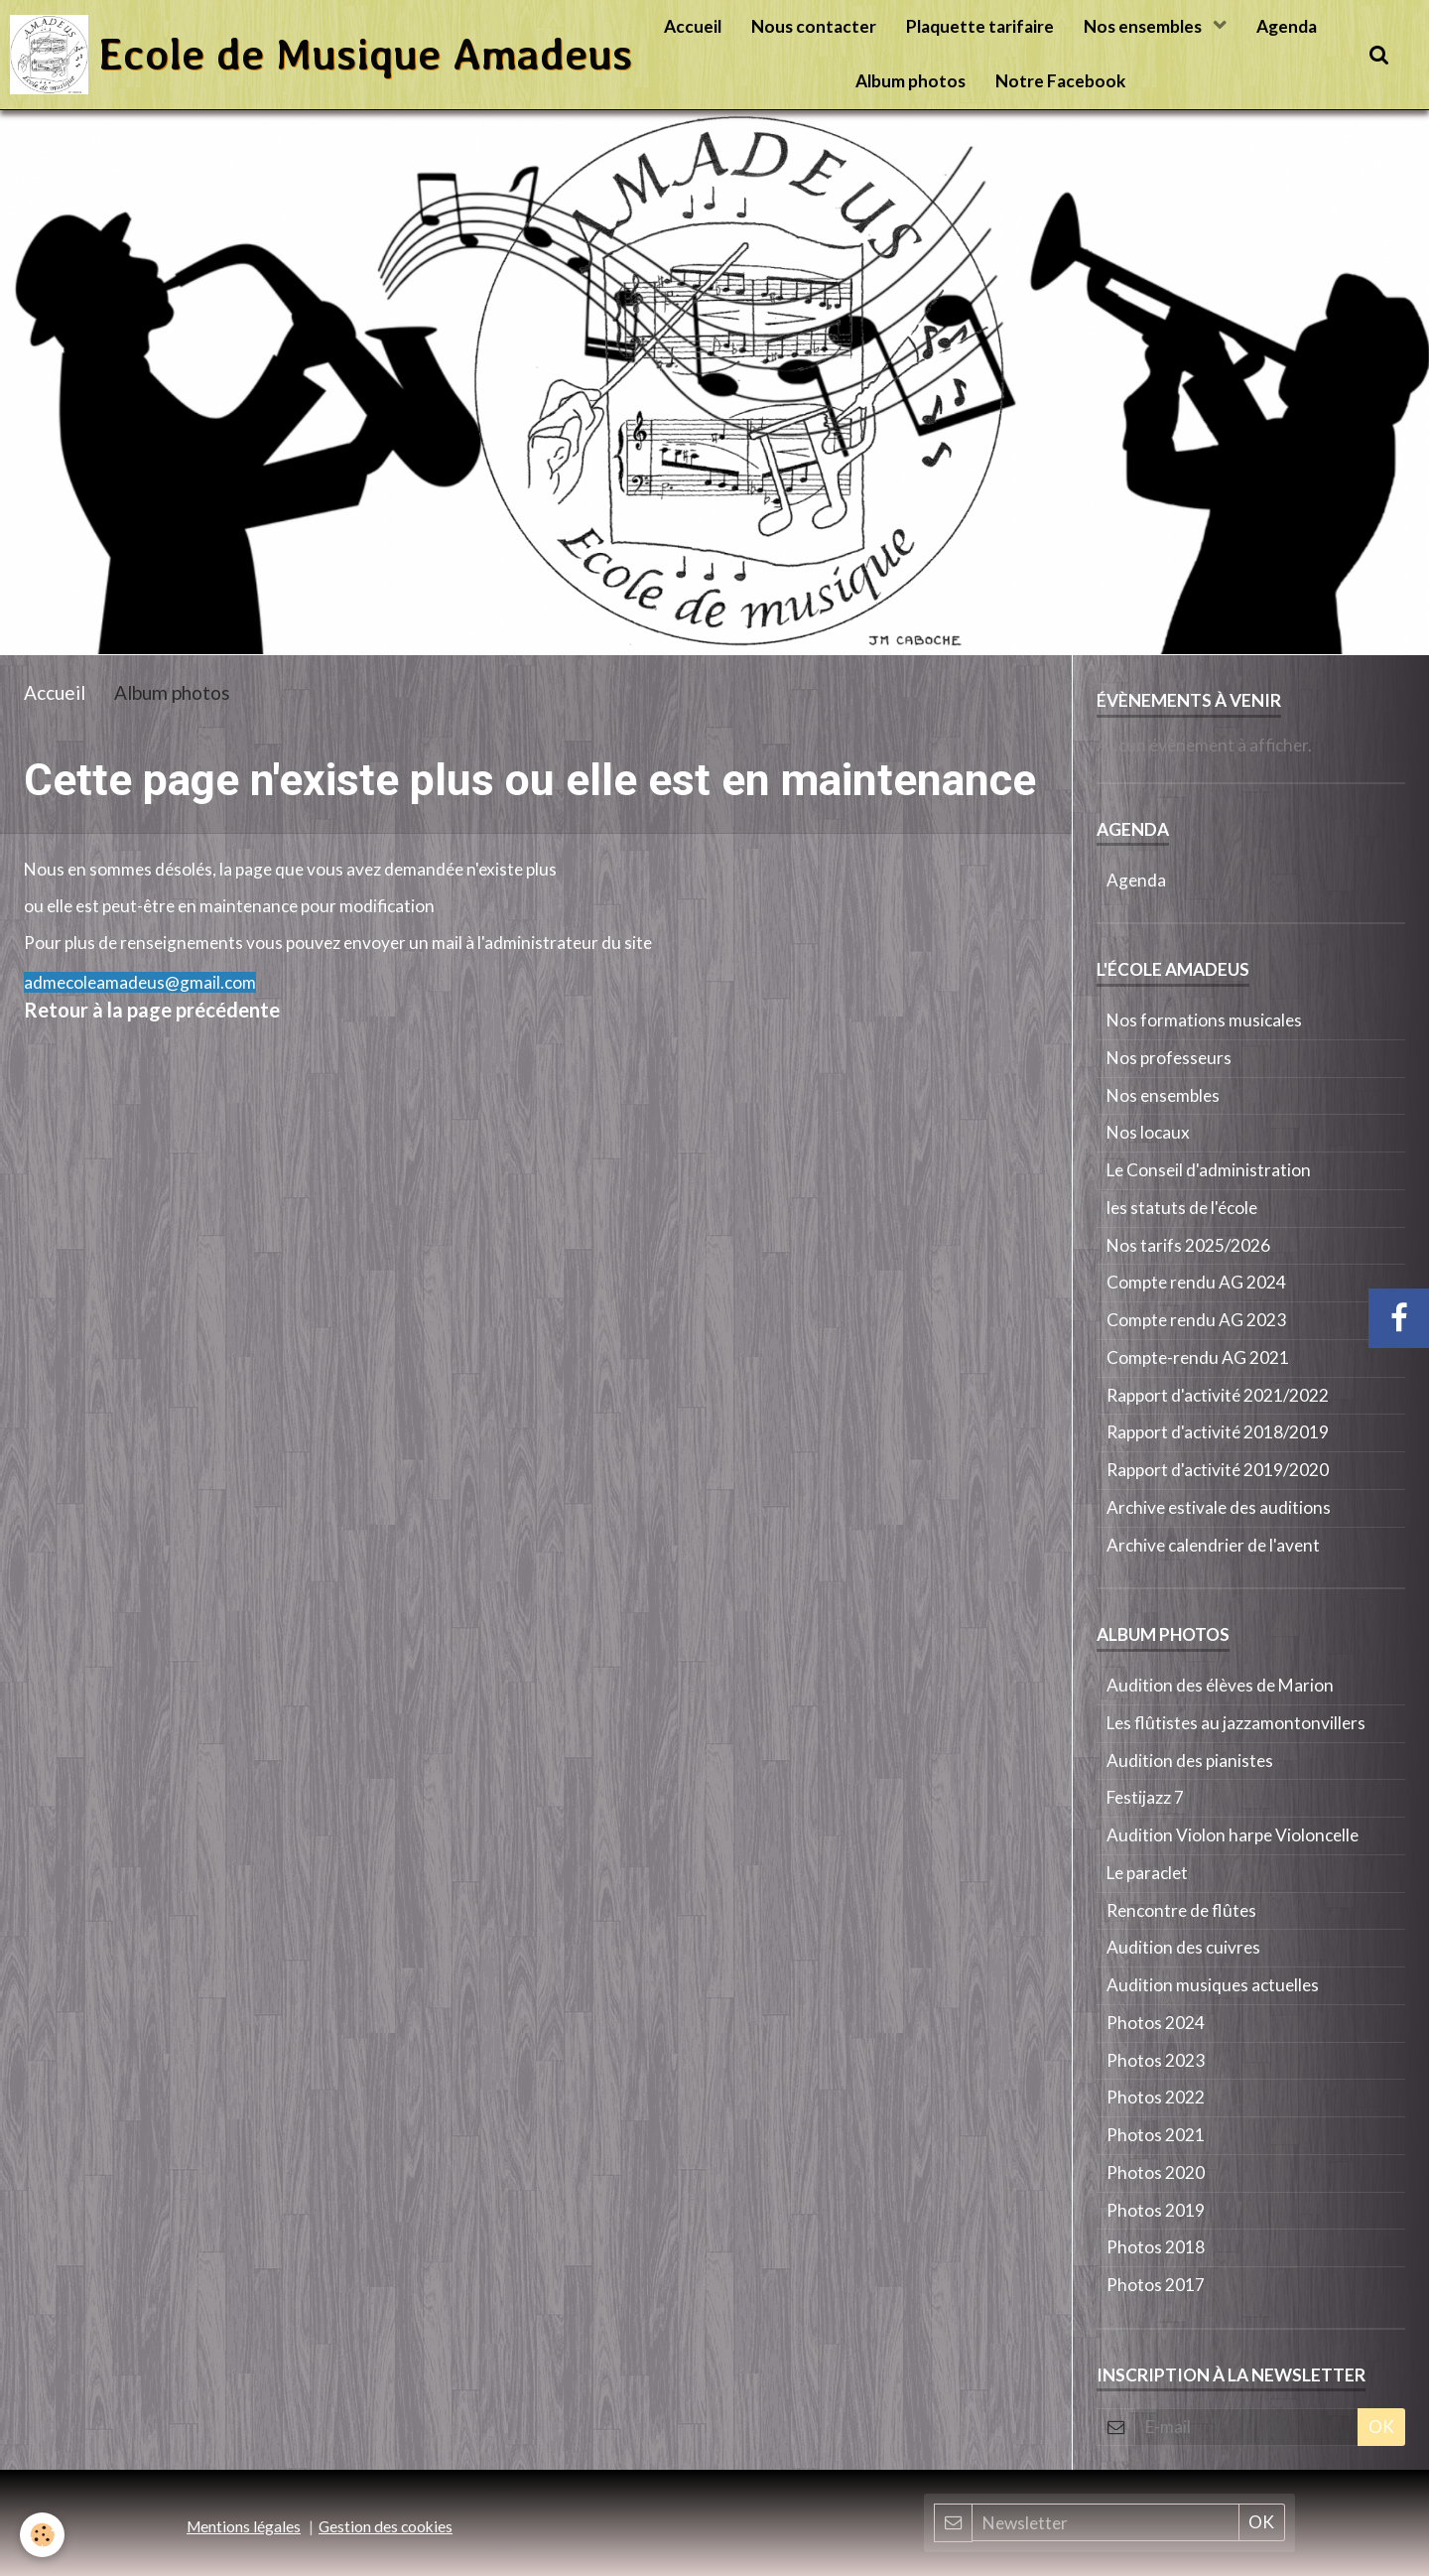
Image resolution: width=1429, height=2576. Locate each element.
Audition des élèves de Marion (1220, 1685)
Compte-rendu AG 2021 (1197, 1357)
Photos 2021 (1155, 2134)
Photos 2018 (1155, 2247)
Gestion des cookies (386, 2526)
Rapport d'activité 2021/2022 (1217, 1395)
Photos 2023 (1155, 2060)
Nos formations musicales (1204, 1020)
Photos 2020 (1155, 2172)
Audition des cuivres (1183, 1947)
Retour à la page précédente (152, 1009)
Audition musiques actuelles (1212, 1984)
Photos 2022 (1155, 2097)
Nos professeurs (1169, 1057)
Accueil (692, 26)
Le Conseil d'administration (1208, 1169)
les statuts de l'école (1181, 1207)
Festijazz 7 (1145, 1797)
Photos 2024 (1155, 2022)
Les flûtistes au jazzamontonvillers (1235, 1722)
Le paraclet (1147, 1872)
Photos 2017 (1155, 2284)
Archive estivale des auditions (1218, 1507)
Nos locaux (1148, 1132)
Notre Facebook (1060, 80)
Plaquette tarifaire (980, 26)
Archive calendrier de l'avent (1213, 1545)
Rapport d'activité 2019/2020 (1217, 1469)
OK (1381, 2426)
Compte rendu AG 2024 (1196, 1282)
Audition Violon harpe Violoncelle (1232, 1835)
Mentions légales (244, 2526)
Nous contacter (813, 26)
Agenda (1286, 26)
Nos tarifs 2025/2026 (1188, 1245)
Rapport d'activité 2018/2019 (1217, 1432)
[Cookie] (42, 2534)
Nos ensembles (1144, 26)
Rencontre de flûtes (1181, 1910)
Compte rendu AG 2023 (1196, 1319)
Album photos (910, 80)
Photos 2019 (1155, 2210)
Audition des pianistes (1189, 1760)
